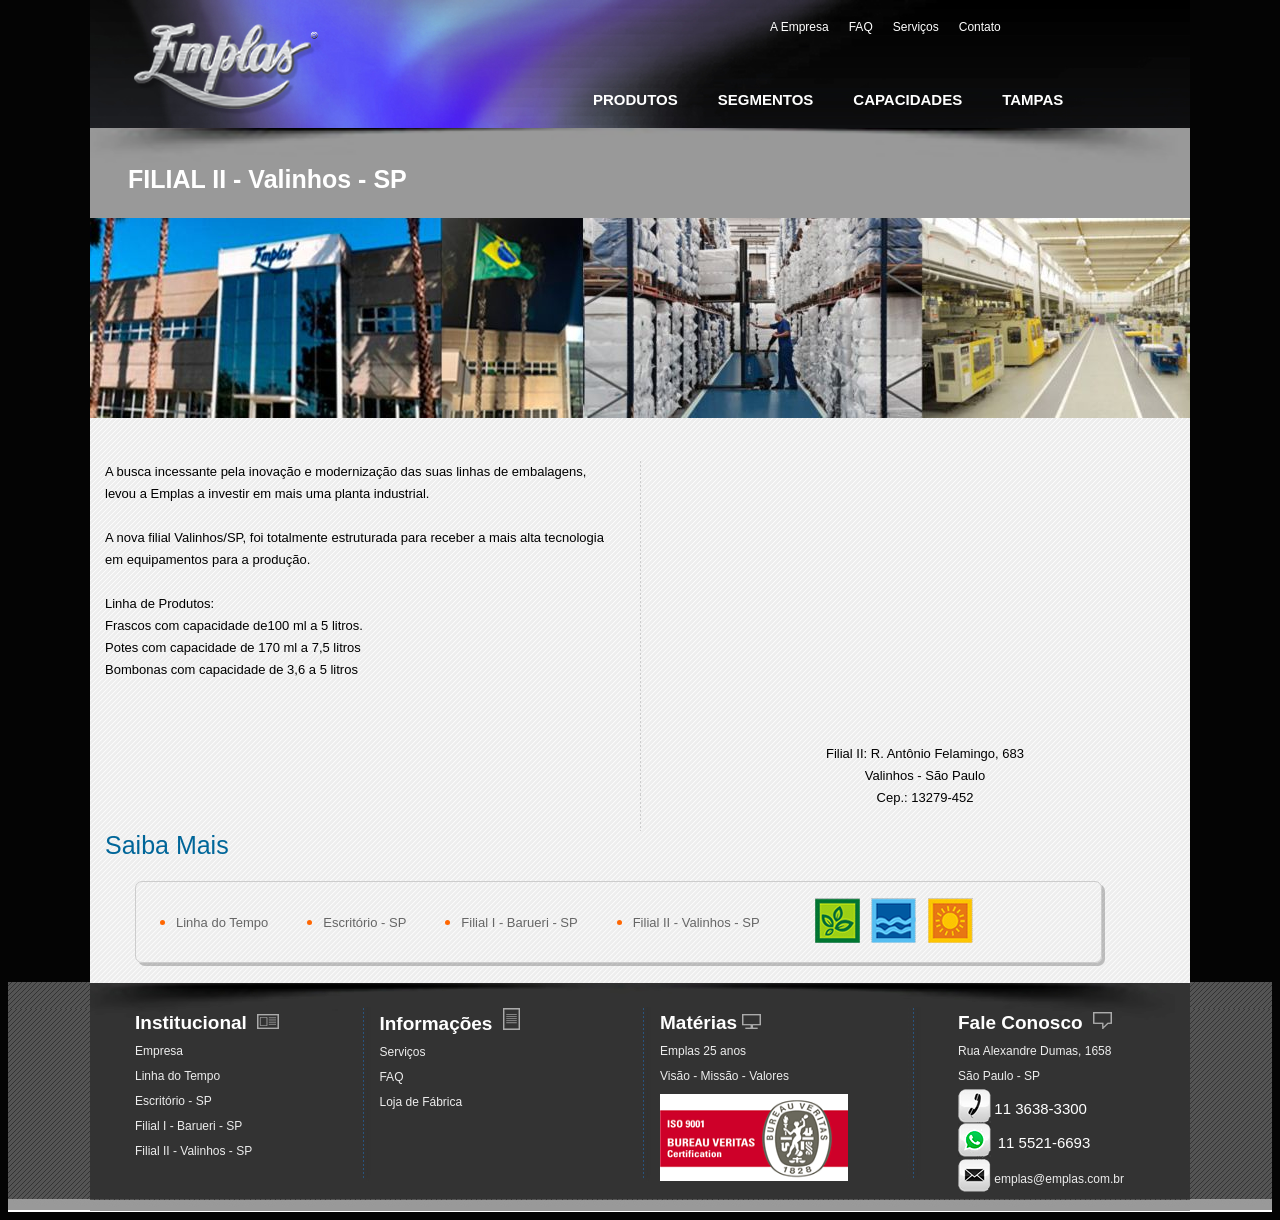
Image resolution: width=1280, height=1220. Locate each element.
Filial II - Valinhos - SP (696, 922)
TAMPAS (1032, 99)
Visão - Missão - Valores (724, 1076)
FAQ (861, 27)
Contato (980, 27)
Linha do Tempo (222, 922)
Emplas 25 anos (703, 1051)
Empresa (159, 1051)
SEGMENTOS (766, 99)
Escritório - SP (364, 922)
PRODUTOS (635, 99)
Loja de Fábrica (420, 1102)
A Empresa (799, 27)
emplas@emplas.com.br (1059, 1179)
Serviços (916, 27)
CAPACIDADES (907, 99)
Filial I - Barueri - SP (519, 922)
